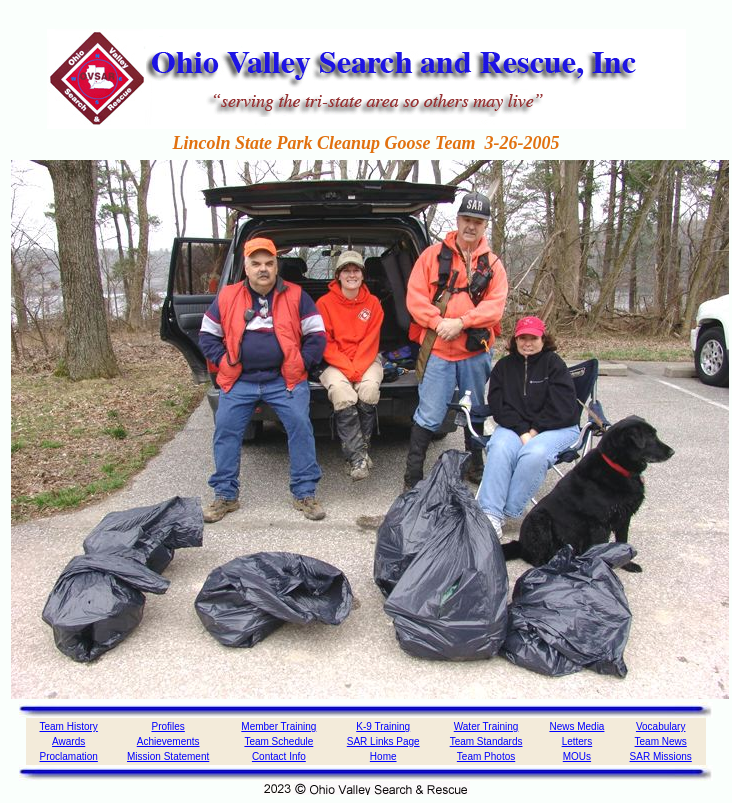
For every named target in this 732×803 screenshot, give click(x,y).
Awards (68, 741)
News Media (576, 726)
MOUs (577, 756)
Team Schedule (278, 741)
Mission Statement (168, 756)
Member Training (278, 726)
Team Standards (486, 741)
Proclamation (69, 756)
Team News (661, 741)
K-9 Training (383, 726)
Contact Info (279, 756)
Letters (577, 741)
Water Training (486, 726)
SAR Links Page (383, 741)
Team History (69, 726)
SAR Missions (661, 756)
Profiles (167, 726)
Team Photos (486, 756)
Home (383, 756)
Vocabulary (660, 726)
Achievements (168, 741)
